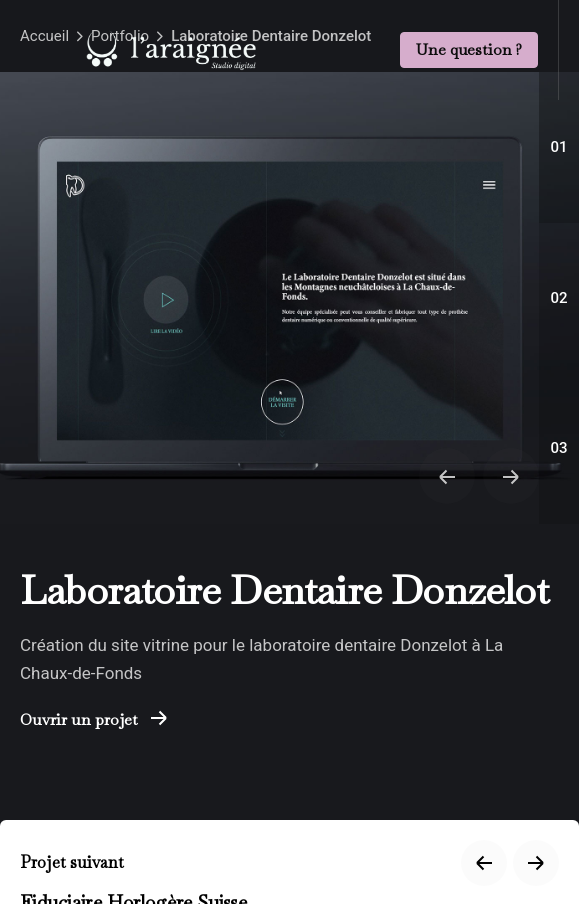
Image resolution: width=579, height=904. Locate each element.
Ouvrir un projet (93, 720)
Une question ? (469, 49)
